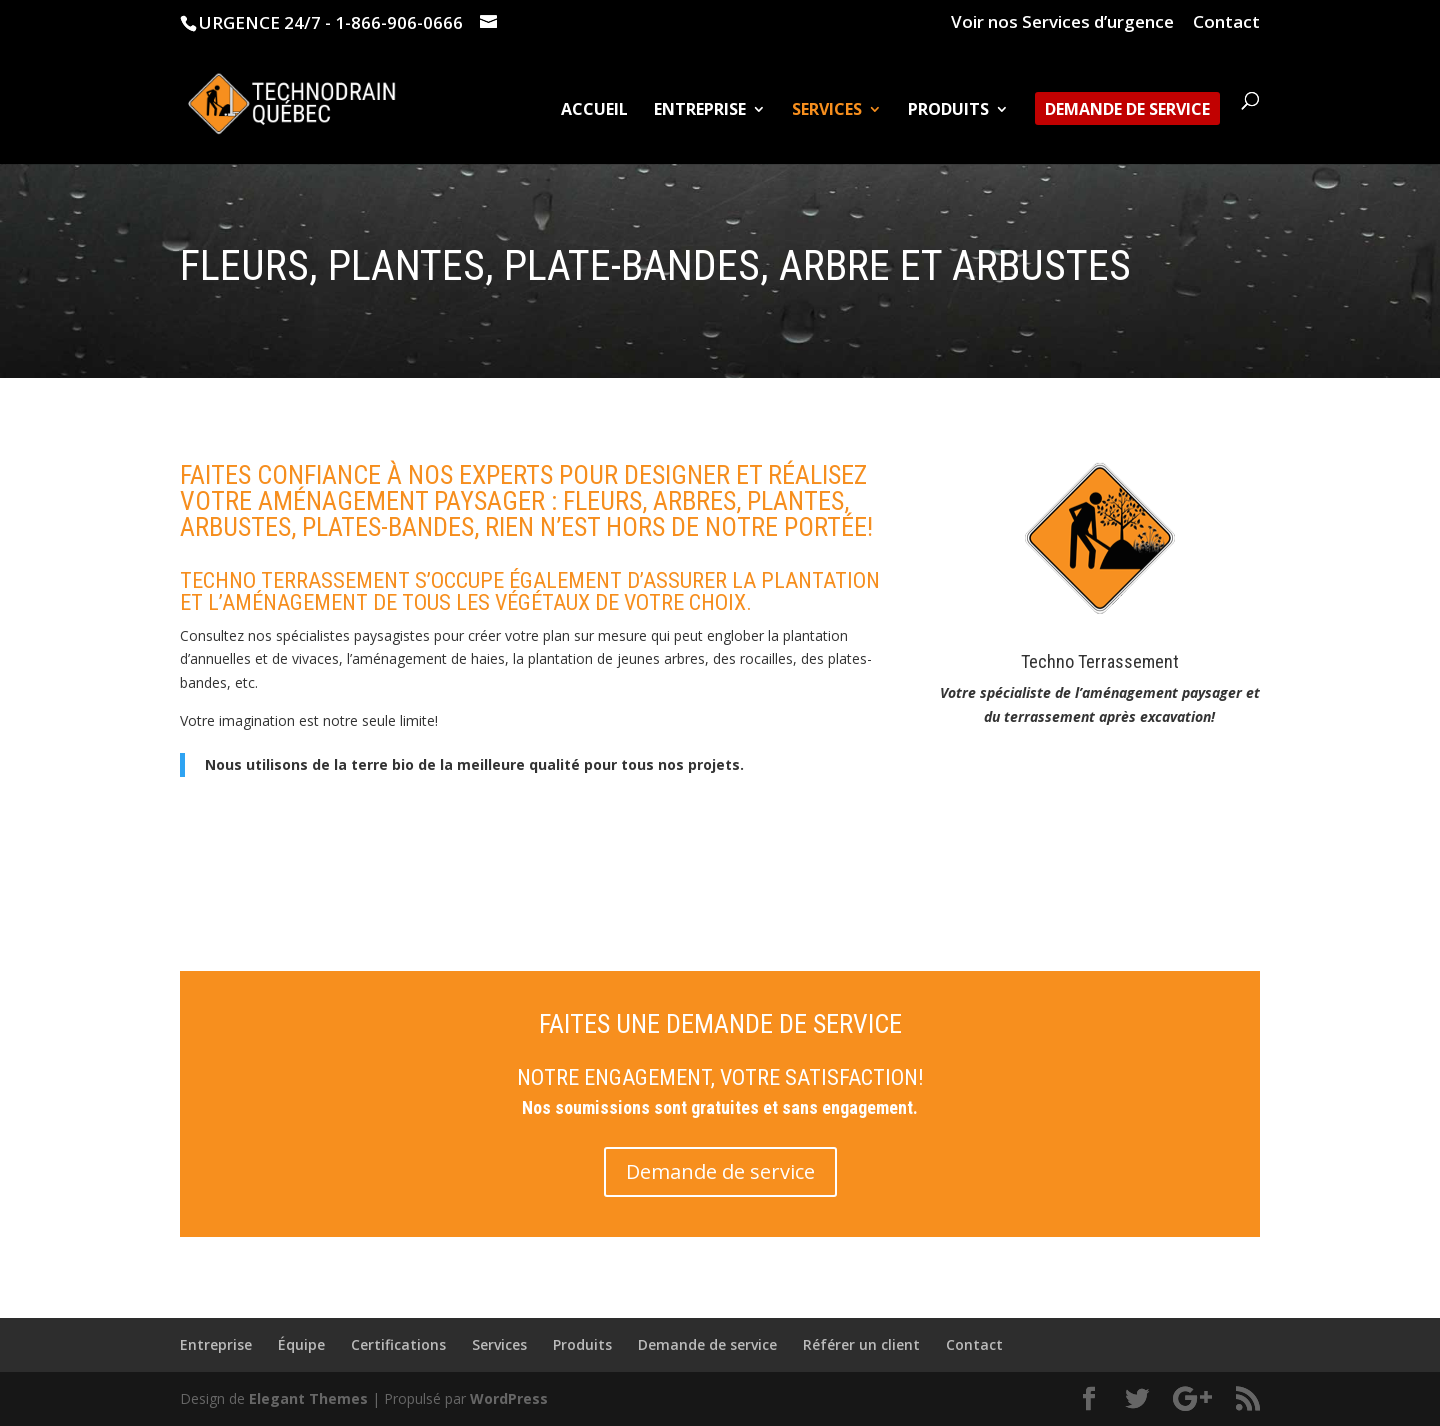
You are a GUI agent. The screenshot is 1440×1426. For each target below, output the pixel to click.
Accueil (594, 111)
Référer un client (861, 1344)
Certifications (398, 1344)
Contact (1226, 23)
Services (827, 111)
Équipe (301, 1344)
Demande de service (1127, 111)
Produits (948, 111)
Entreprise (700, 111)
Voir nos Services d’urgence (1062, 23)
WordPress (509, 1398)
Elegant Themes (308, 1398)
